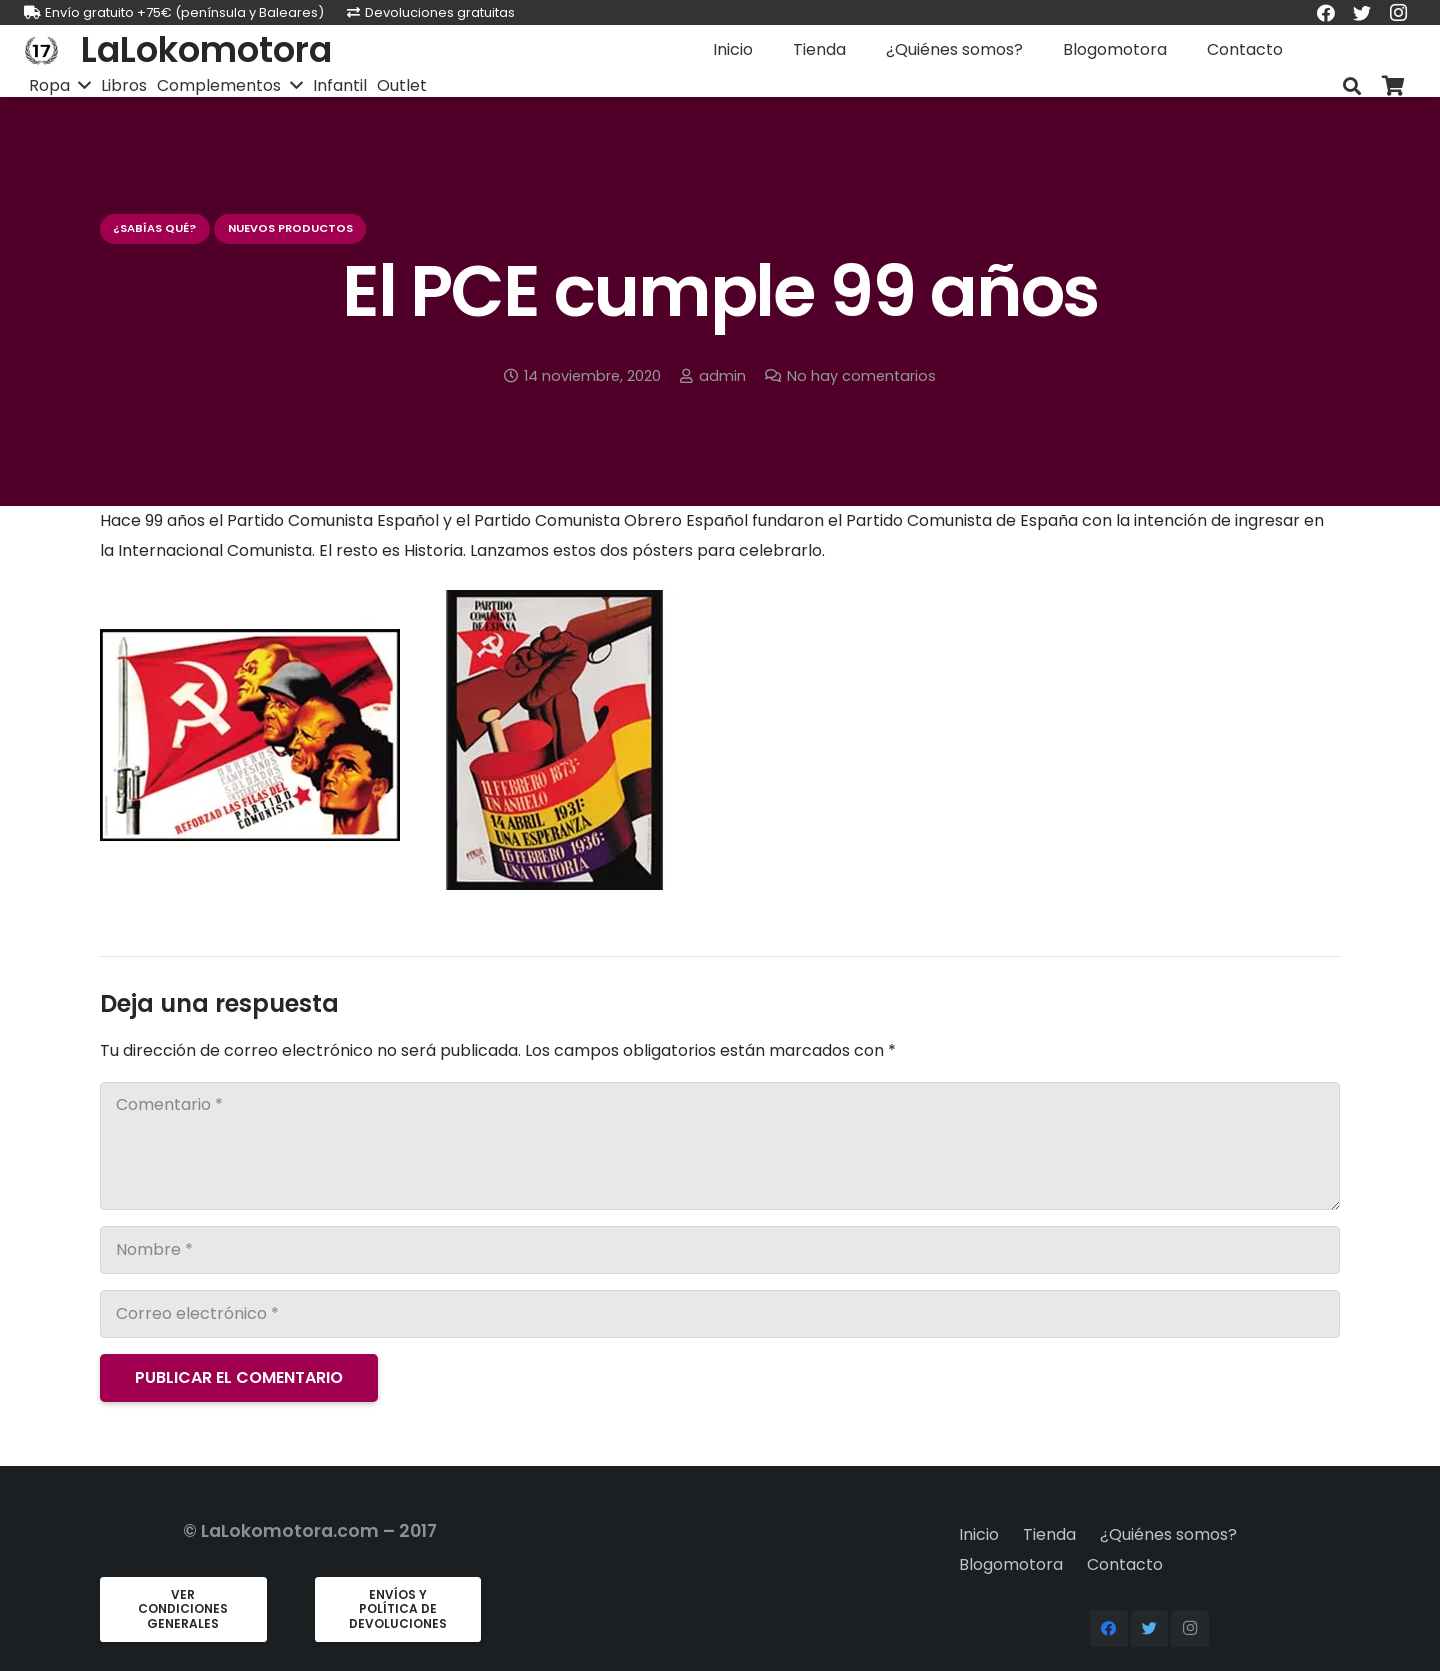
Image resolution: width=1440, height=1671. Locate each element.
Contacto (1125, 1564)
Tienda (1049, 1534)
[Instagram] (1190, 1629)
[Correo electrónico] (720, 1314)
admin (722, 376)
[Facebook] (1109, 1629)
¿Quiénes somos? (1168, 1534)
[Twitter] (1150, 1629)
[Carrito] (1394, 86)
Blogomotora (1011, 1564)
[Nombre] (720, 1250)
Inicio (979, 1534)
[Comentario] (720, 1146)
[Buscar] (1352, 86)
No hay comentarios (861, 376)
